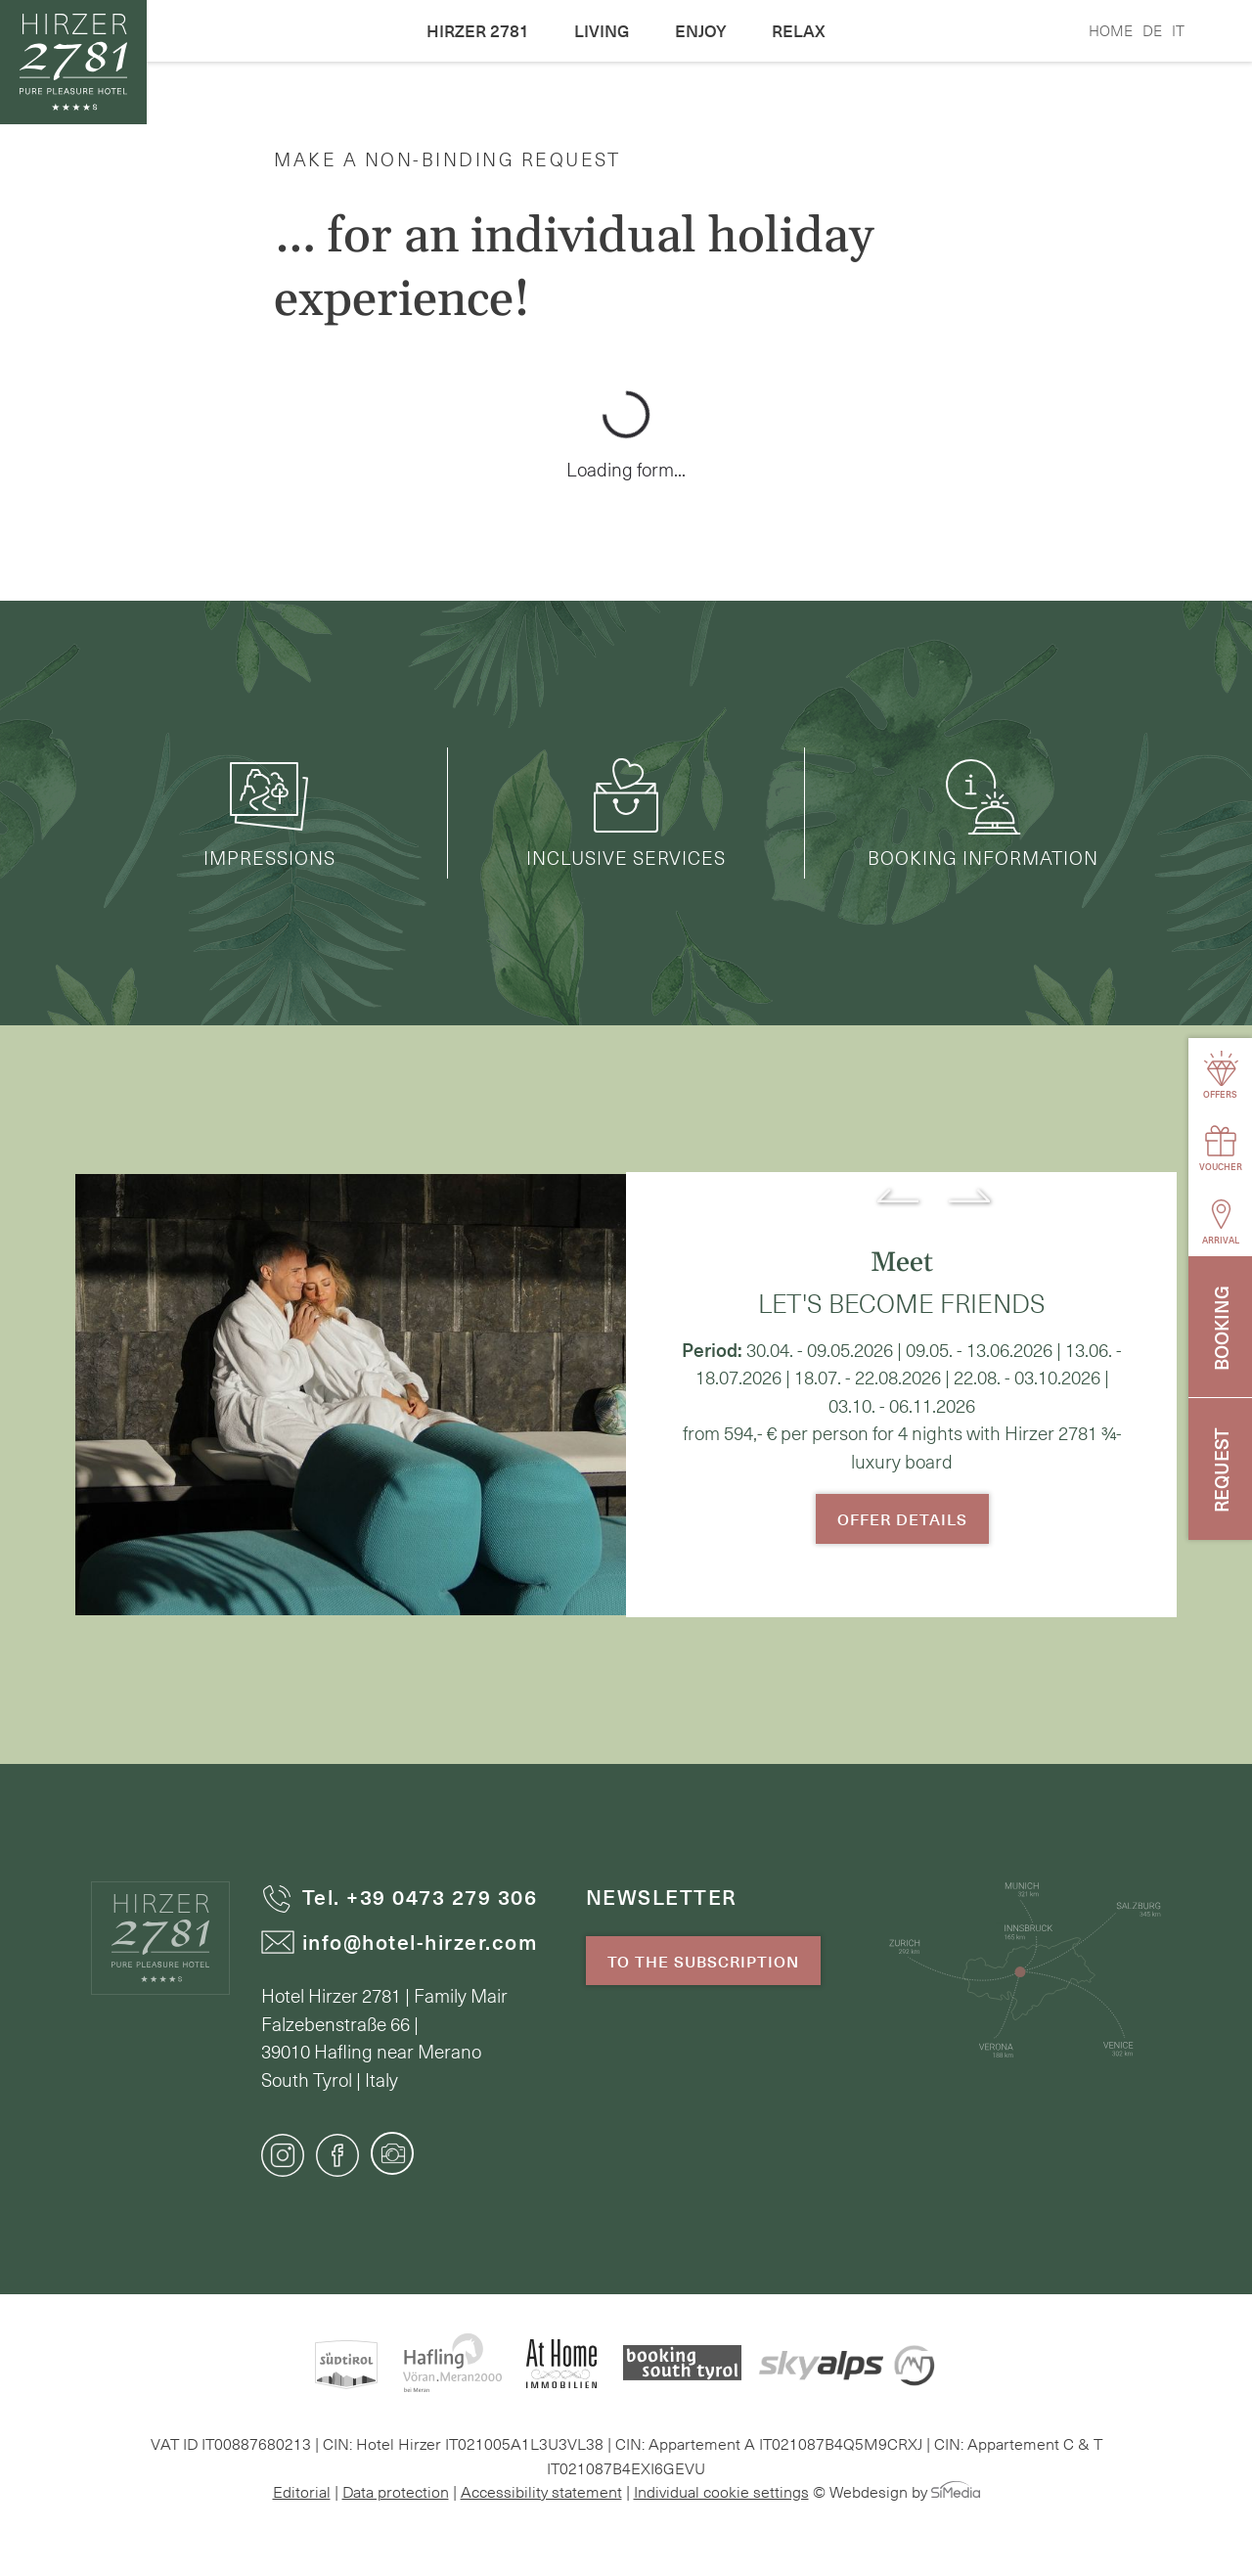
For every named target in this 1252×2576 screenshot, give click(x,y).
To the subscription (703, 1960)
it (1178, 30)
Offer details (902, 1518)
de (1152, 30)
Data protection (395, 2491)
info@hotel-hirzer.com (399, 1941)
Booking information (983, 813)
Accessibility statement (541, 2491)
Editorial (302, 2491)
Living (602, 30)
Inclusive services (626, 813)
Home (1111, 30)
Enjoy (701, 30)
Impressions (269, 813)
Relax (799, 30)
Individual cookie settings (721, 2491)
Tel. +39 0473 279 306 (399, 1896)
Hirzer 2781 (477, 30)
